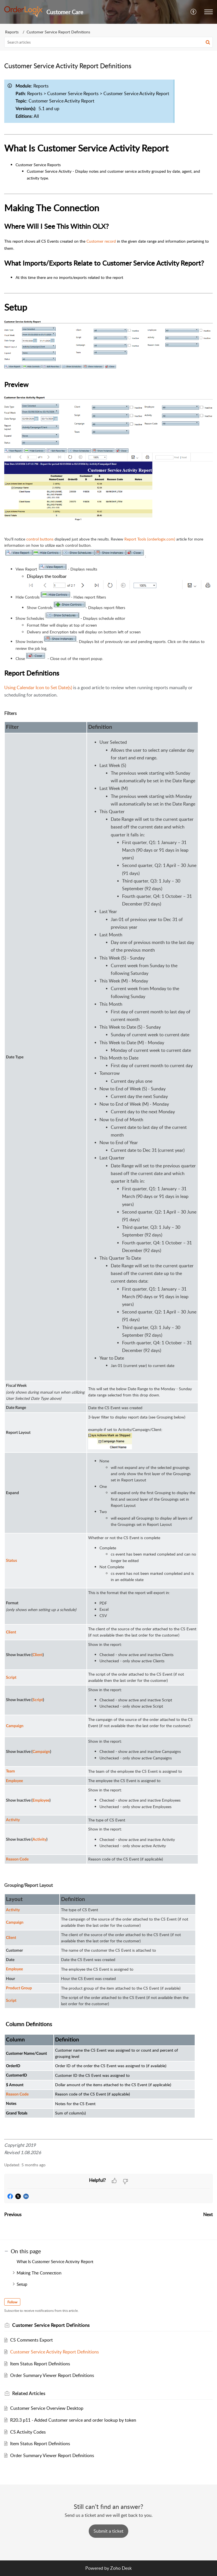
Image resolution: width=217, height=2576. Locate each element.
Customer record (101, 241)
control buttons (39, 539)
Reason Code (17, 2094)
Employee (14, 1969)
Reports (12, 32)
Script (11, 2001)
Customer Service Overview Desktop (46, 2408)
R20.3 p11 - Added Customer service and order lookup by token (73, 2420)
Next (208, 2214)
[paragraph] (108, 1116)
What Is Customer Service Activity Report (55, 2261)
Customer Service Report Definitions (58, 32)
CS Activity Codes (28, 2432)
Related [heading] (28, 2393)
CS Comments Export (31, 2340)
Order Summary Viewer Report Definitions (52, 2375)
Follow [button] (12, 2302)
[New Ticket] (108, 2531)
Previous (12, 2214)
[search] (108, 42)
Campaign (14, 1922)
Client (11, 1938)
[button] (193, 11)
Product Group (19, 1988)
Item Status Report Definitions (40, 2364)
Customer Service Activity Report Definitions (54, 2352)
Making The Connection (39, 2273)
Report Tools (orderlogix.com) (149, 539)
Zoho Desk (121, 2568)
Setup (22, 2284)
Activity (13, 1910)
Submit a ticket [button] (108, 2531)
